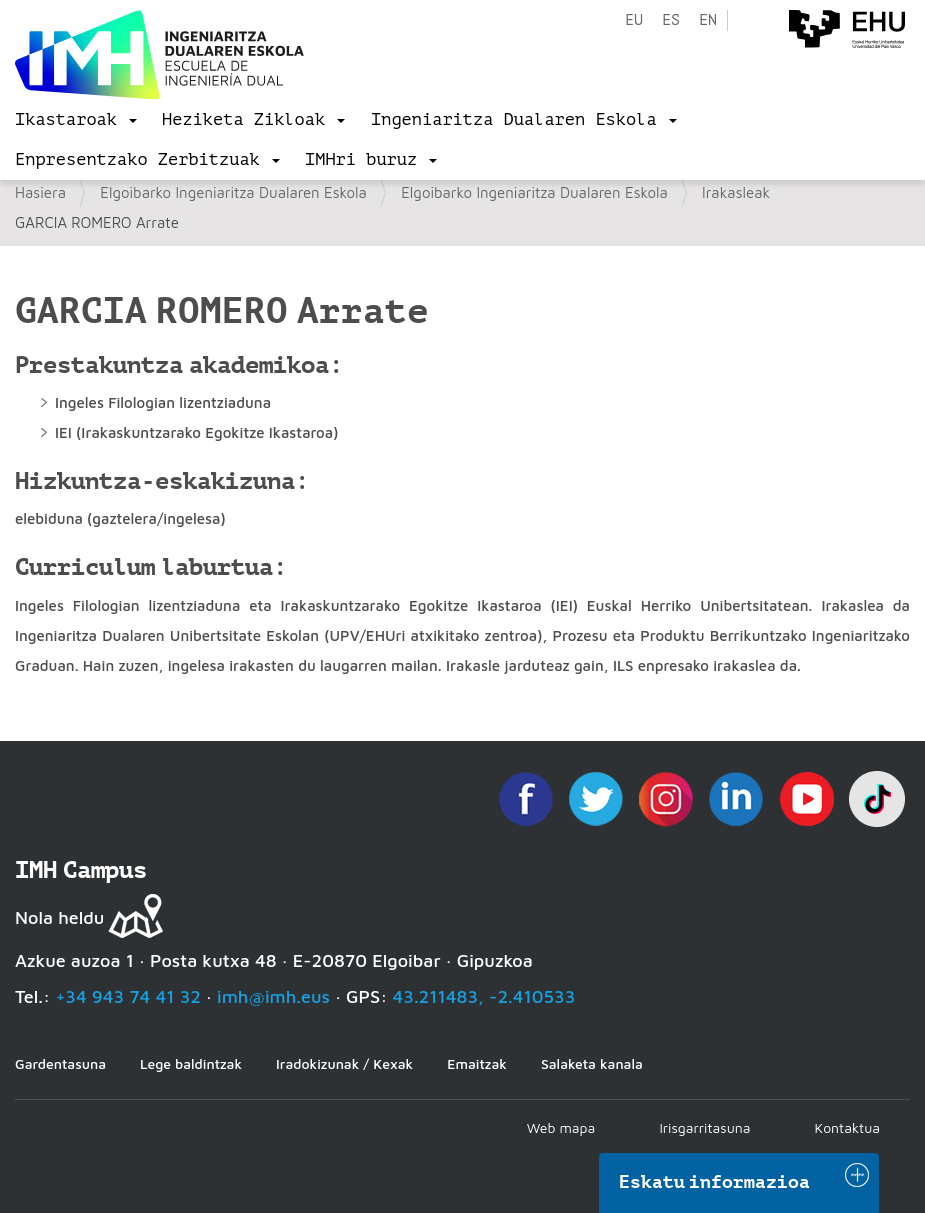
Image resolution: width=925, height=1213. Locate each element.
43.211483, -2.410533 (484, 996)
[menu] (76, 120)
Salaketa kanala (592, 1063)
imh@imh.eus (273, 996)
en (708, 20)
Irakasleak (736, 192)
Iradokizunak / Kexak (344, 1063)
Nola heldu (59, 917)
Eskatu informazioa (715, 1182)
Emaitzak (477, 1063)
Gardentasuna (60, 1063)
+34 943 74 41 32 (128, 996)
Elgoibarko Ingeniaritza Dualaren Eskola (233, 192)
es (671, 20)
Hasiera (40, 192)
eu (634, 20)
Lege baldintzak (191, 1063)
